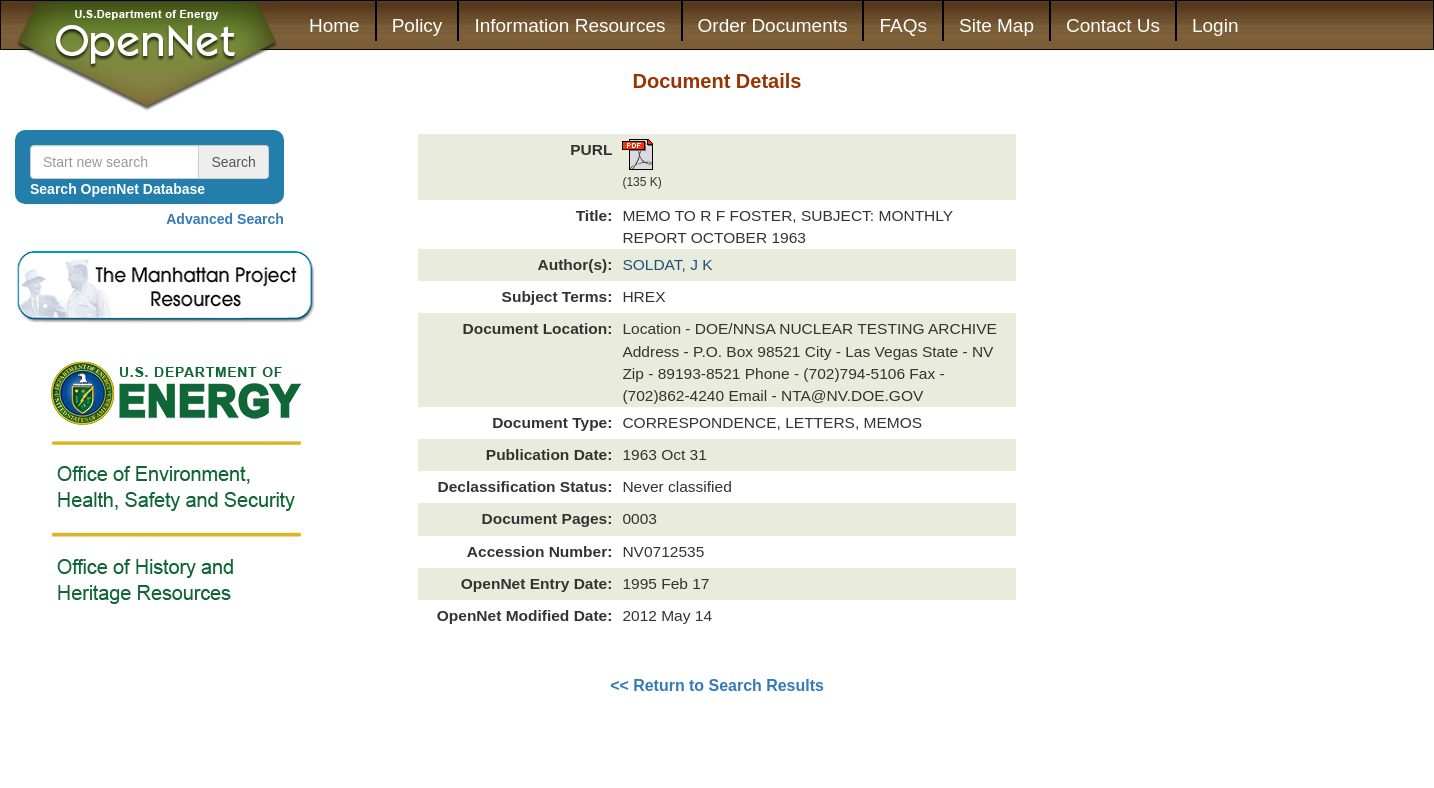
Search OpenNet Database (117, 189)
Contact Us (1113, 25)
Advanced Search (225, 219)
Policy (417, 25)
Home (334, 25)
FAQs (903, 25)
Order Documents (773, 25)
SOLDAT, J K (667, 264)
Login (1215, 25)
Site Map (996, 25)
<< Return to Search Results (717, 685)
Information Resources (569, 25)
